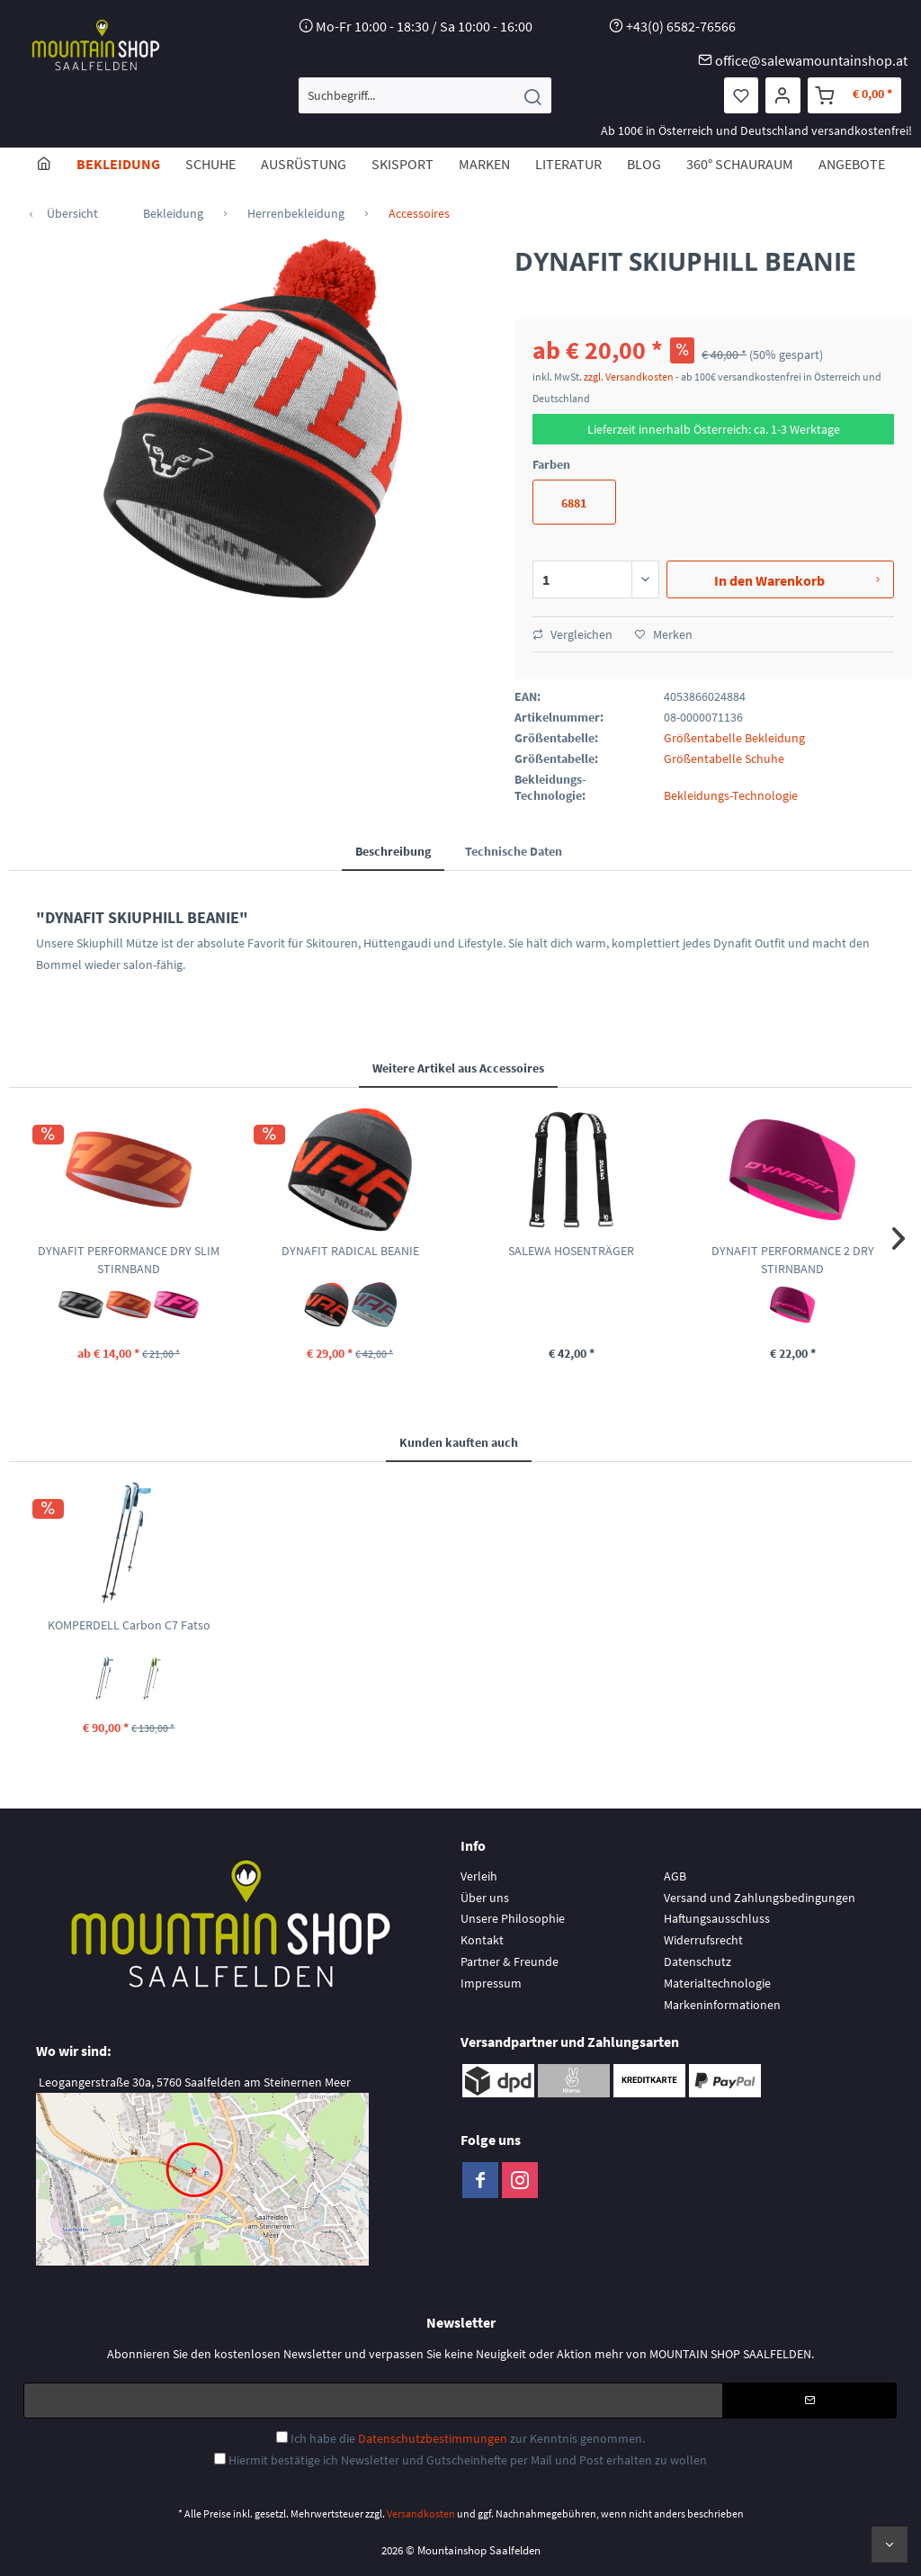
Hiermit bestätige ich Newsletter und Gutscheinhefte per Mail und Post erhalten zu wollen (467, 2460)
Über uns (484, 1897)
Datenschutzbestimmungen (432, 2438)
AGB (675, 1876)
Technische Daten (513, 851)
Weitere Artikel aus (458, 1068)
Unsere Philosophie (512, 1918)
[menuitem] (425, 95)
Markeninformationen (722, 2005)
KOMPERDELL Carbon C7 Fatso (129, 1625)
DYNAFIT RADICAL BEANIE (350, 1251)
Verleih (478, 1876)
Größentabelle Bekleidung (734, 738)
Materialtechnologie (717, 1983)
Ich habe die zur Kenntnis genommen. (468, 2438)
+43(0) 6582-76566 (681, 26)
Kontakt (482, 1940)
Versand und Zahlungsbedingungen (759, 1897)
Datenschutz (697, 1961)
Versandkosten (421, 2513)
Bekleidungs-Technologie (731, 795)
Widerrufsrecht (703, 1940)
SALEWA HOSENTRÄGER (571, 1251)
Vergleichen (572, 634)
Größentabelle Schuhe (724, 758)
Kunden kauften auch (458, 1442)
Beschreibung (393, 851)
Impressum (491, 1983)
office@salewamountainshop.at (811, 60)
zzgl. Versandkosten (629, 376)
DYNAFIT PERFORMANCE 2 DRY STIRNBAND (792, 1260)
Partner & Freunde (509, 1961)
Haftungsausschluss (717, 1918)
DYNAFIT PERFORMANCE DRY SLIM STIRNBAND (128, 1260)
